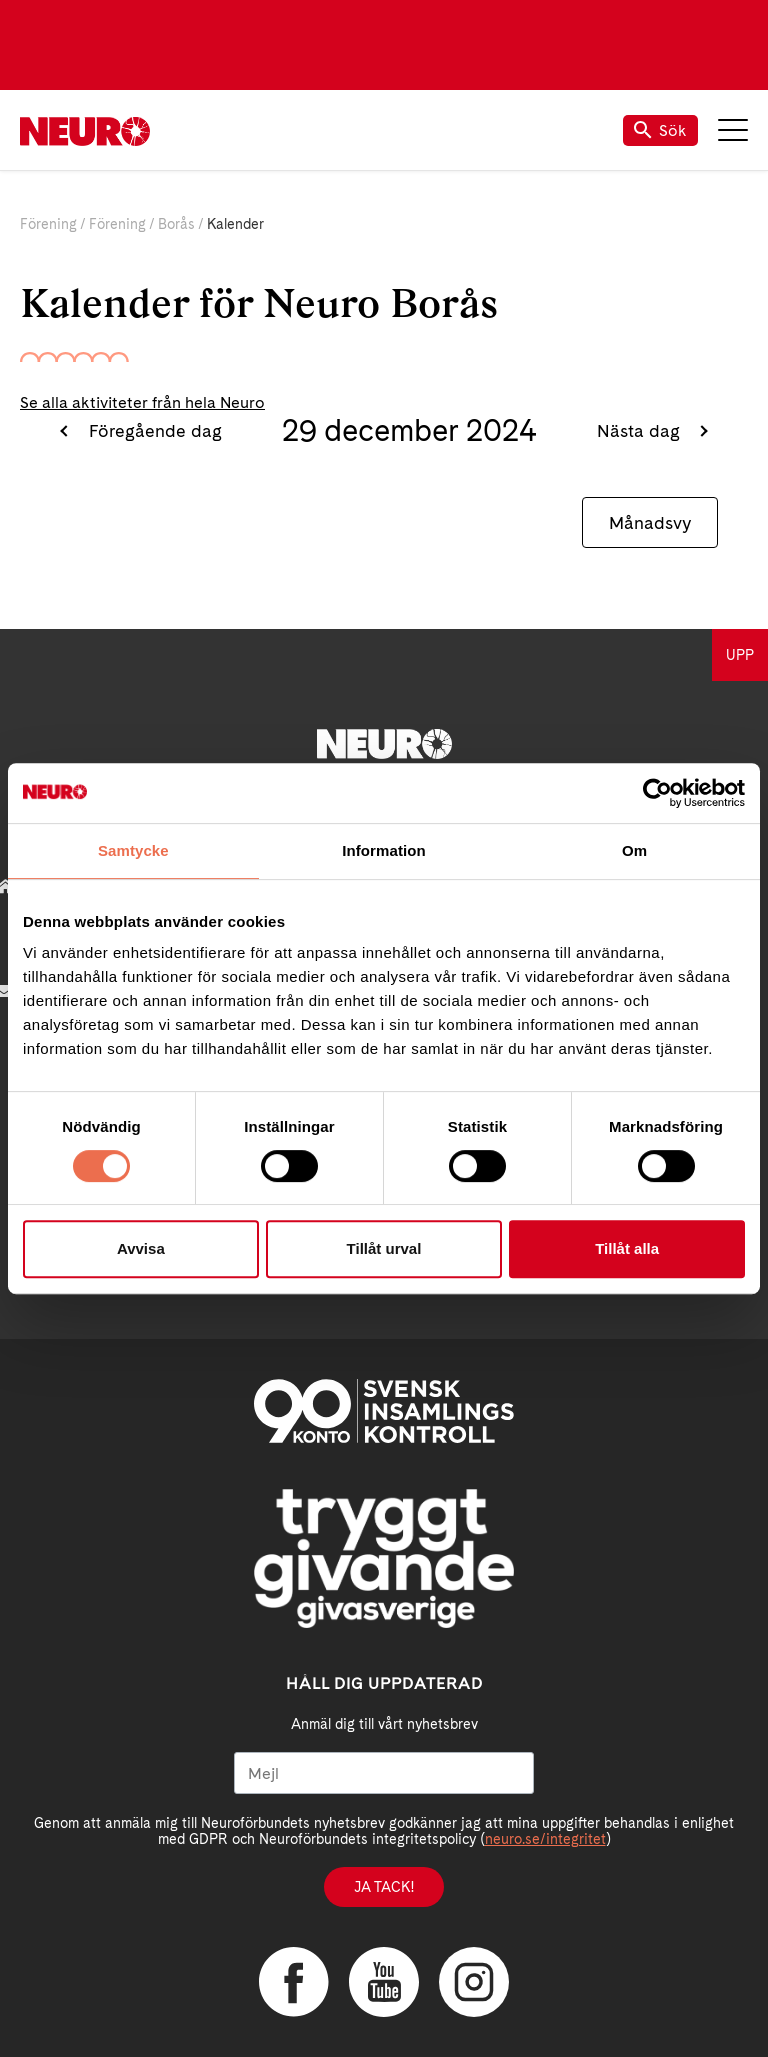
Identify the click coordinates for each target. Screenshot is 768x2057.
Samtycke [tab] (133, 850)
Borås (176, 224)
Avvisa (141, 1248)
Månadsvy (650, 522)
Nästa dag (641, 430)
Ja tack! (384, 1887)
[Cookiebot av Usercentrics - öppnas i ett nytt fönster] (657, 793)
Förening (48, 224)
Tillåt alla (627, 1248)
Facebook (294, 1982)
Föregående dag (153, 430)
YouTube (384, 1982)
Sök (660, 130)
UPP (740, 655)
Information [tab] (384, 850)
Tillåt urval (384, 1248)
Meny (733, 130)
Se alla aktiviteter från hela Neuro (142, 402)
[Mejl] (384, 1773)
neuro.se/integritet (545, 1839)
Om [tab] (634, 850)
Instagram (474, 1982)
